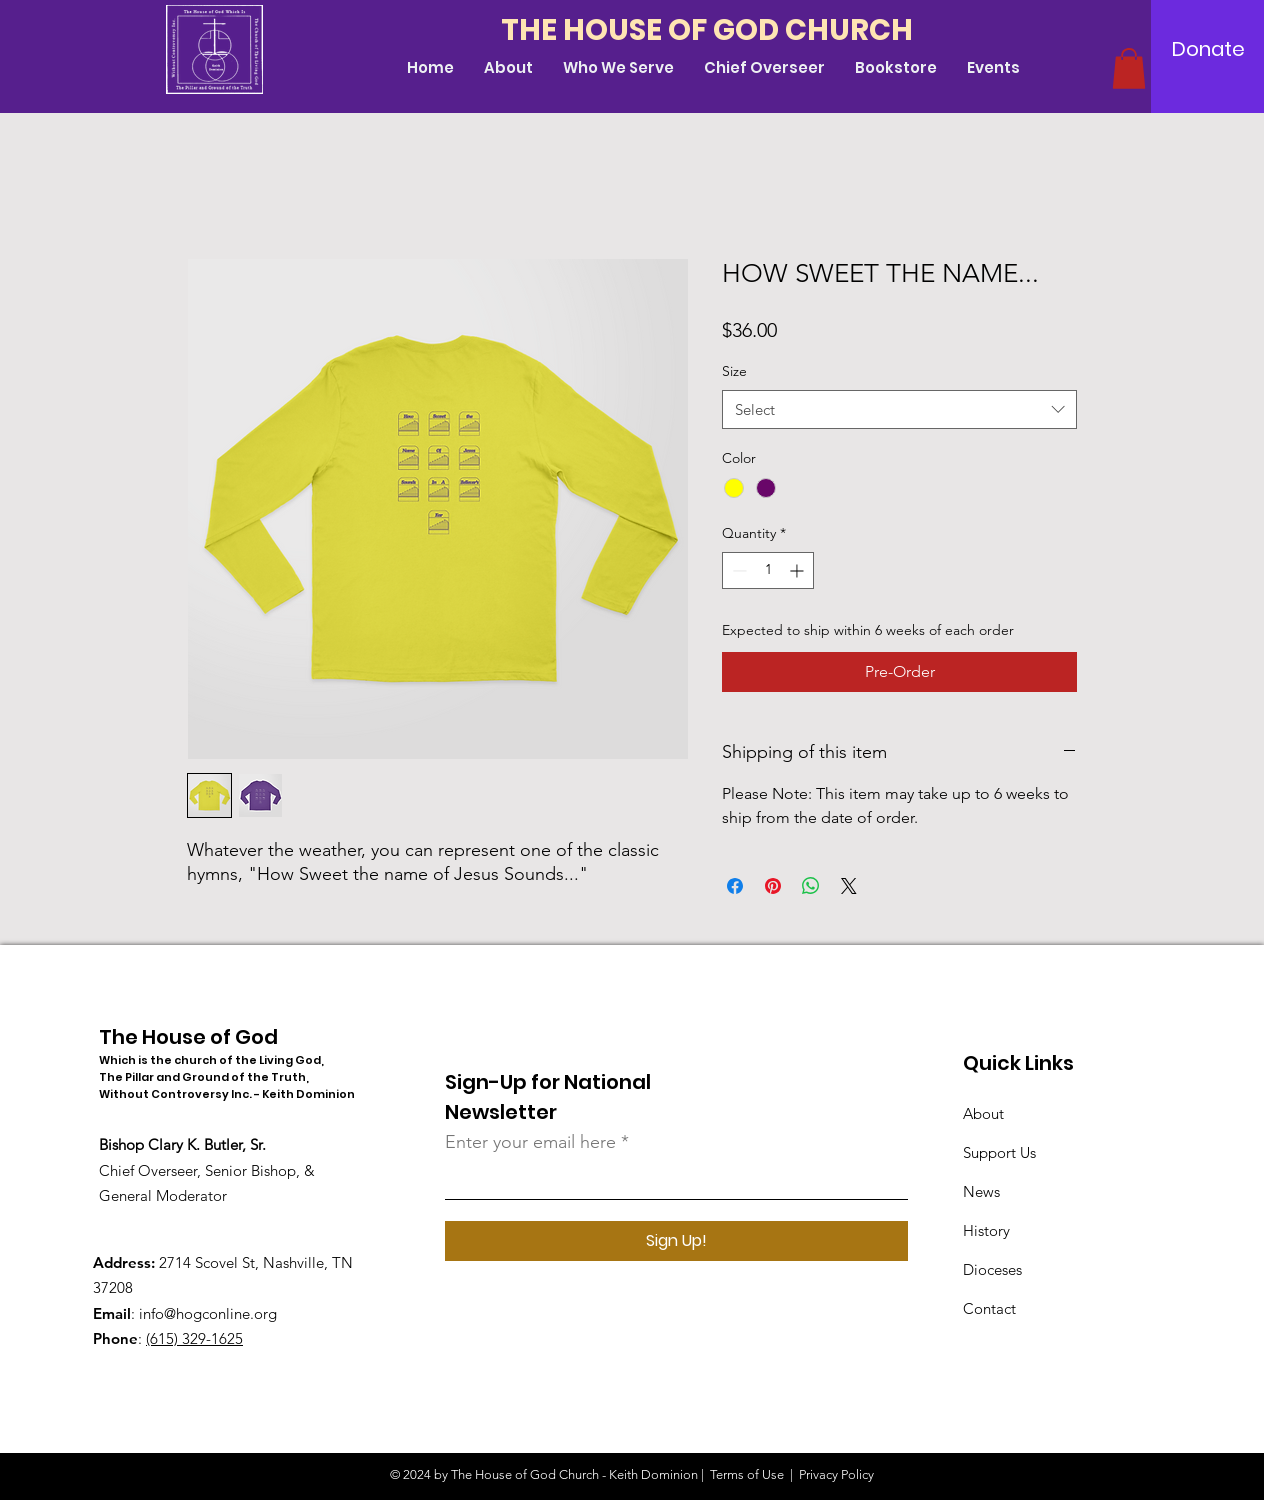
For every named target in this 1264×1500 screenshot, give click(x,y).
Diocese (989, 1269)
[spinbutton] (768, 570)
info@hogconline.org (208, 1313)
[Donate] (1208, 49)
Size (734, 371)
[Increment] (798, 570)
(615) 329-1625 (194, 1338)
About (983, 1113)
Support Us (999, 1152)
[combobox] (899, 409)
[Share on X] (849, 886)
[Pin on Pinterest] (773, 886)
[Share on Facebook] (735, 886)
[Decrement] (737, 570)
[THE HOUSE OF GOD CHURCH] (713, 30)
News (981, 1191)
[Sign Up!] (676, 1241)
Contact (989, 1308)
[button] (1129, 68)
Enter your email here (530, 1142)
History (986, 1230)
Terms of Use (747, 1474)
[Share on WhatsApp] (811, 886)
